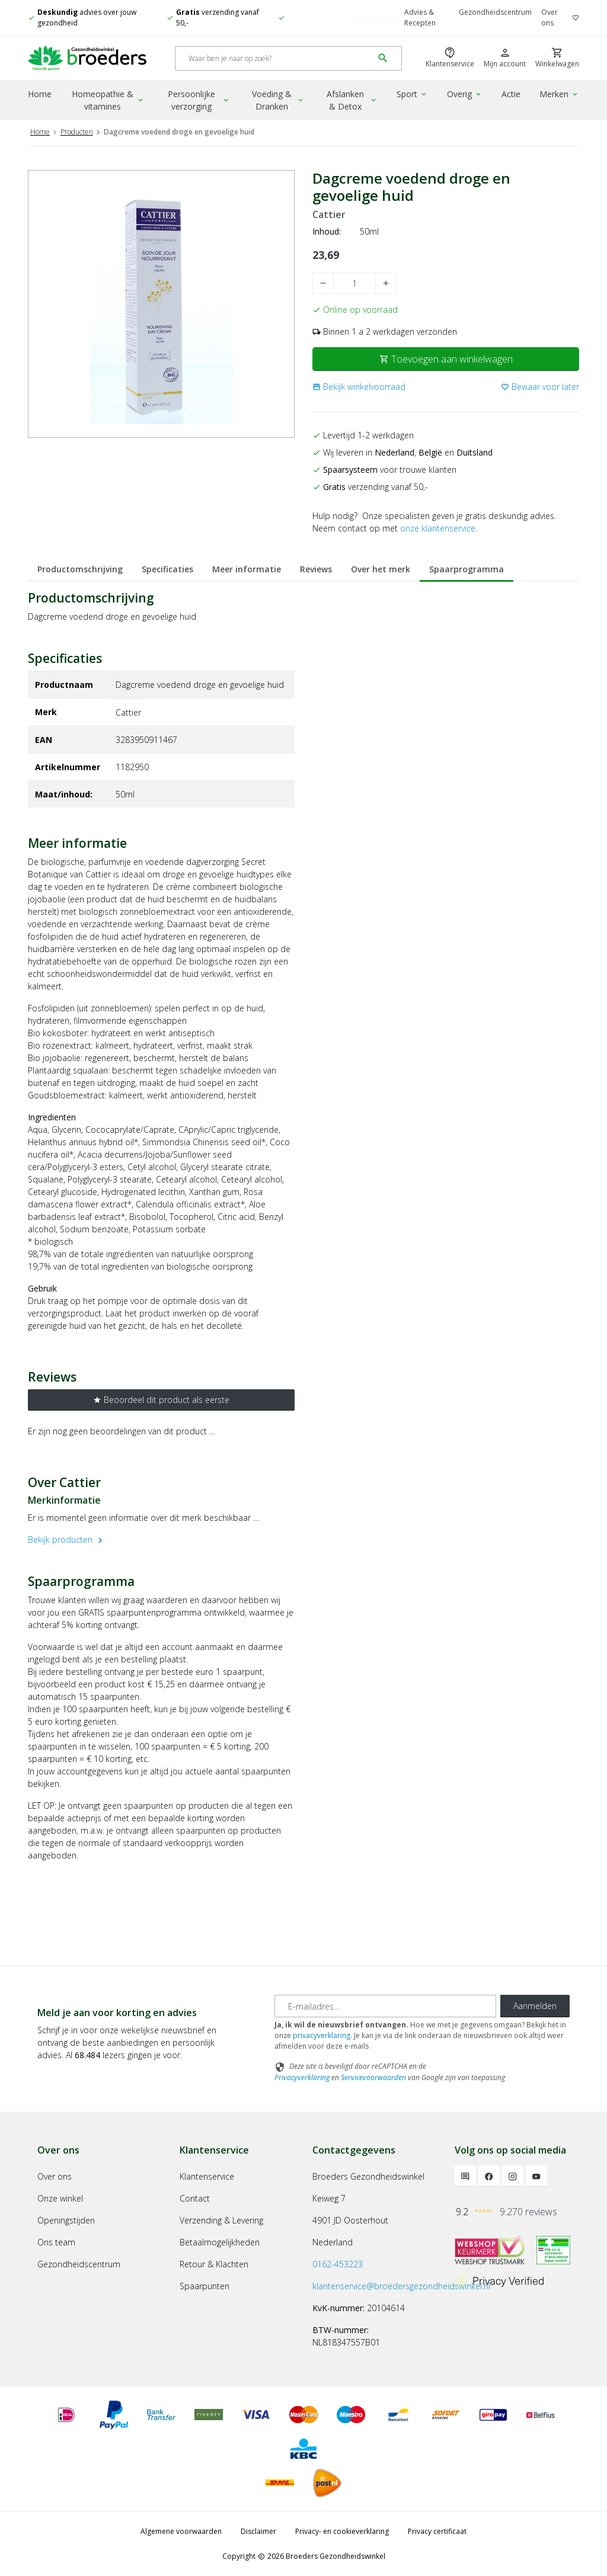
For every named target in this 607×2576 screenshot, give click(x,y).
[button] (358, 387)
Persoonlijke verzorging (199, 100)
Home (40, 94)
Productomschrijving (80, 569)
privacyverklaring (321, 2035)
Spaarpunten (204, 2286)
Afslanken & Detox (352, 100)
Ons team (56, 2242)
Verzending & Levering (221, 2220)
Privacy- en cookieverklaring (342, 2531)
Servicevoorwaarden (373, 2077)
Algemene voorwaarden (181, 2531)
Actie (510, 94)
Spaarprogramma (466, 569)
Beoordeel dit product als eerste (161, 1399)
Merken (559, 94)
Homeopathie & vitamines (108, 100)
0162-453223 (337, 2264)
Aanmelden (535, 2005)
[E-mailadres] (385, 2006)
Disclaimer (258, 2531)
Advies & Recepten (420, 17)
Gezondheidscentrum (495, 12)
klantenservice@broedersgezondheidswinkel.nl (401, 2286)
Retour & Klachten (214, 2264)
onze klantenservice (437, 528)
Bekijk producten (67, 1539)
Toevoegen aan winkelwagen (446, 359)
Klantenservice (207, 2176)
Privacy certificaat (437, 2531)
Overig (465, 94)
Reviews (316, 569)
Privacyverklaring (302, 2077)
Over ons (549, 17)
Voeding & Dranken (278, 100)
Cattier (329, 214)
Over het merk (380, 569)
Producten (76, 132)
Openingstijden (66, 2220)
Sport (412, 94)
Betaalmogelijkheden (220, 2242)
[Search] (274, 58)
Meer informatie (246, 569)
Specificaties (167, 569)
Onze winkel (60, 2198)
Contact (195, 2198)
